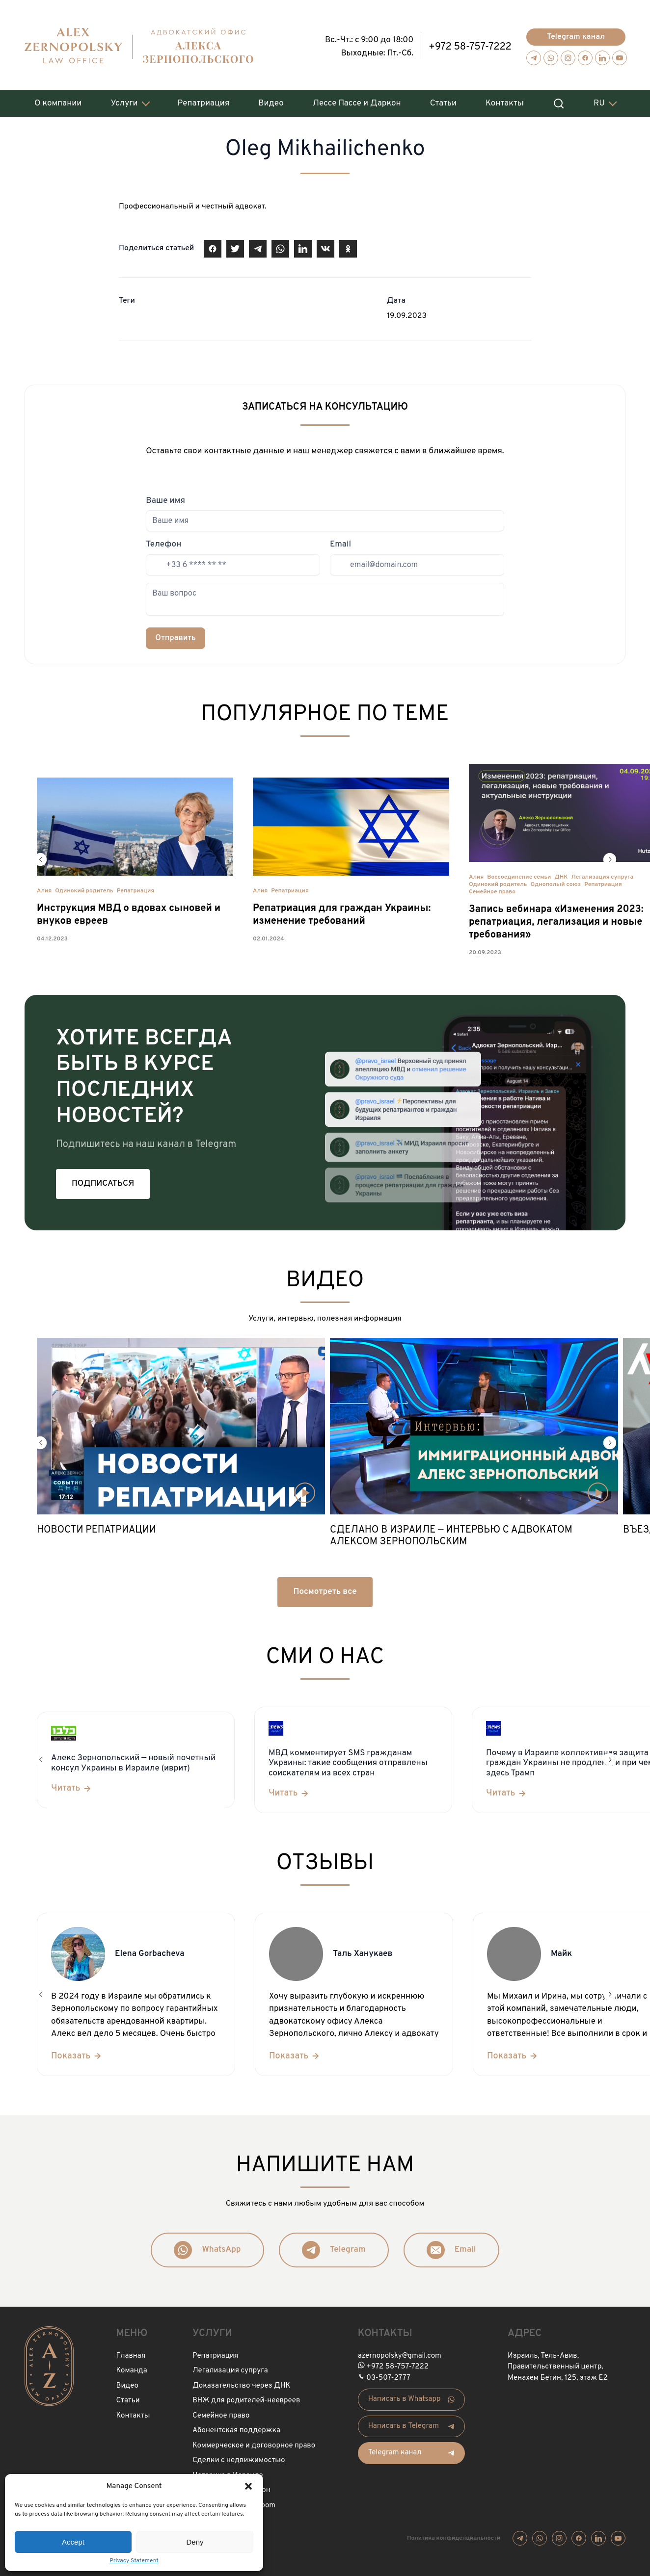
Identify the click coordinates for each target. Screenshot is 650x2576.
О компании (57, 99)
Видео (270, 99)
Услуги (123, 99)
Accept (73, 2542)
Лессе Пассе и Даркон (357, 99)
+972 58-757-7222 (470, 43)
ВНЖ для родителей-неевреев (246, 2396)
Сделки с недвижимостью (238, 2456)
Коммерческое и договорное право (253, 2441)
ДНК (561, 873)
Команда (131, 2366)
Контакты (505, 99)
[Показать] (77, 2052)
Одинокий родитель (84, 887)
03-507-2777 (388, 2374)
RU (599, 99)
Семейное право (492, 888)
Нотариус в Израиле (227, 2471)
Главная (130, 2352)
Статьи (443, 99)
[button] (248, 2486)
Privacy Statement (134, 2561)
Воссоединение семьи (519, 873)
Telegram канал (575, 33)
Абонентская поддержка (236, 2426)
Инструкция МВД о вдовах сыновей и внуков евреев (128, 911)
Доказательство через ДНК (241, 2382)
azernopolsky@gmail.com (399, 2352)
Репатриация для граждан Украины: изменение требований (342, 911)
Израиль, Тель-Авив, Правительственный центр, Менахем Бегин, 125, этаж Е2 (558, 2363)
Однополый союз (556, 881)
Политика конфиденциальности (453, 2534)
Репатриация (204, 99)
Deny (194, 2542)
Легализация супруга (602, 873)
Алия (44, 887)
